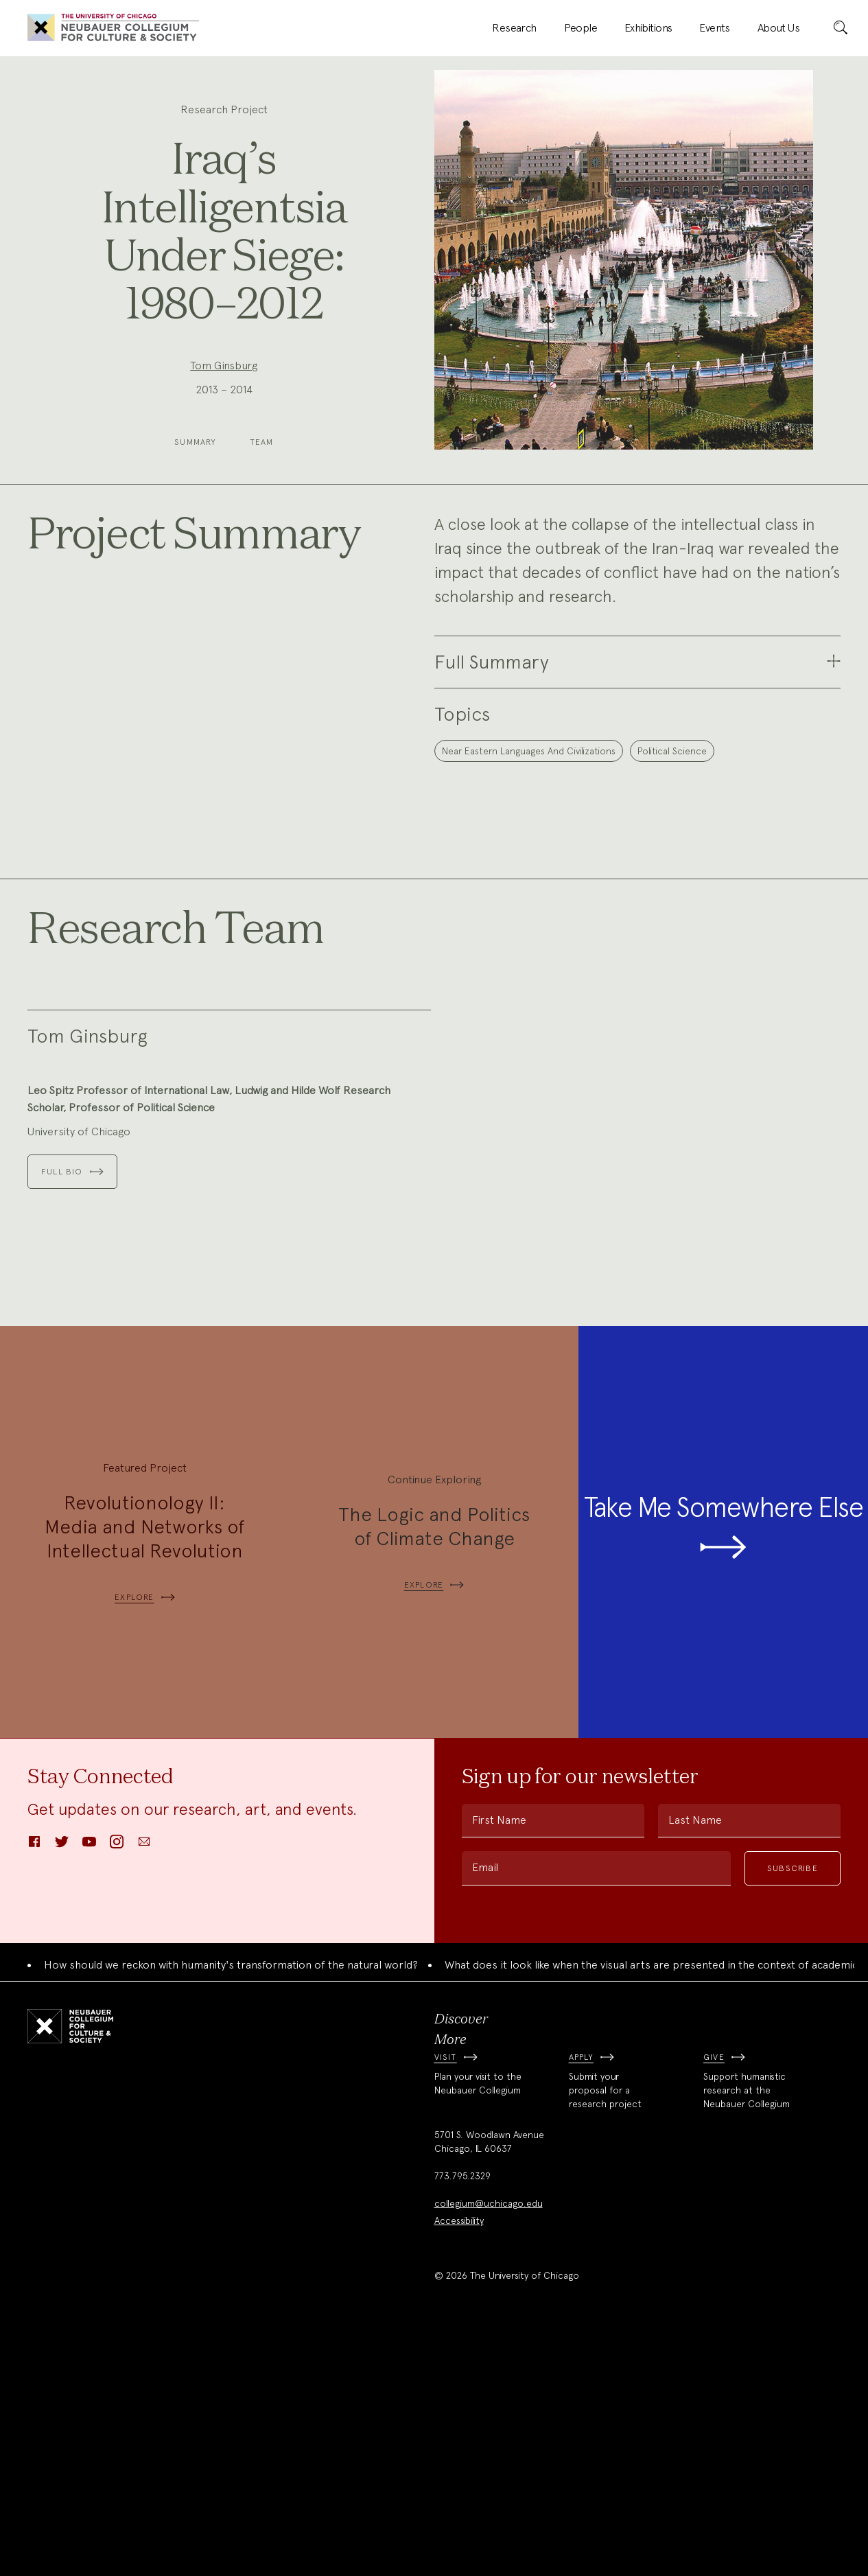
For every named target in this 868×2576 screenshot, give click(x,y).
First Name (499, 2058)
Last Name (695, 2058)
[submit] (840, 28)
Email (485, 2106)
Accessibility (459, 2459)
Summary (195, 442)
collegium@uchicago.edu (488, 2442)
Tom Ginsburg (223, 365)
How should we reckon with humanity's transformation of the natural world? (231, 2203)
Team (262, 442)
